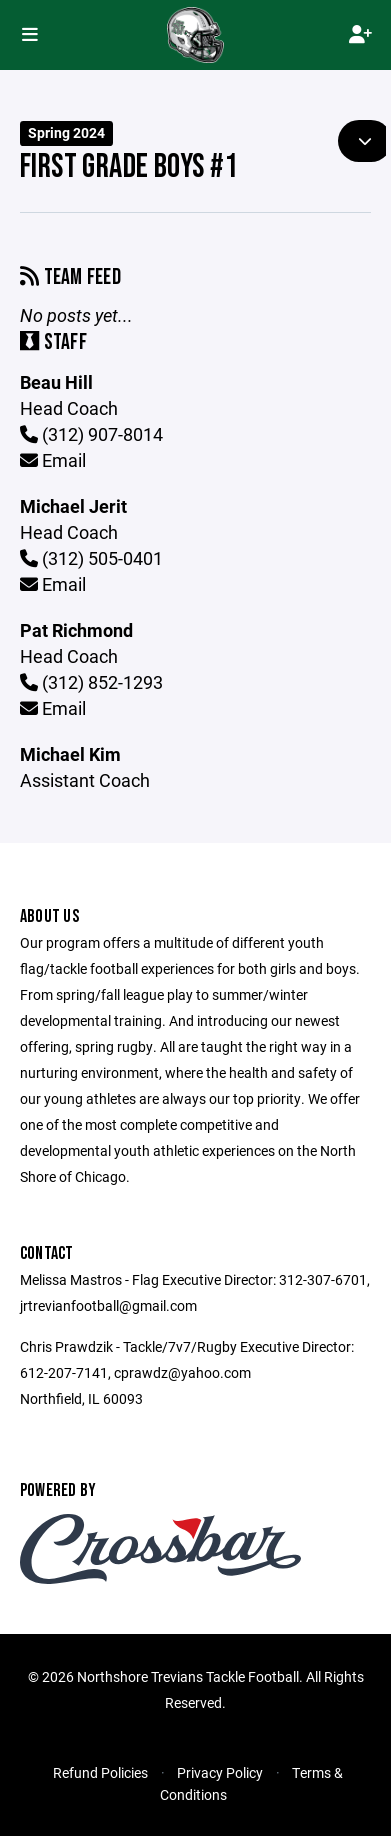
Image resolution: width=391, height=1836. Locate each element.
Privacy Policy (220, 1772)
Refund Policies (100, 1772)
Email (53, 460)
